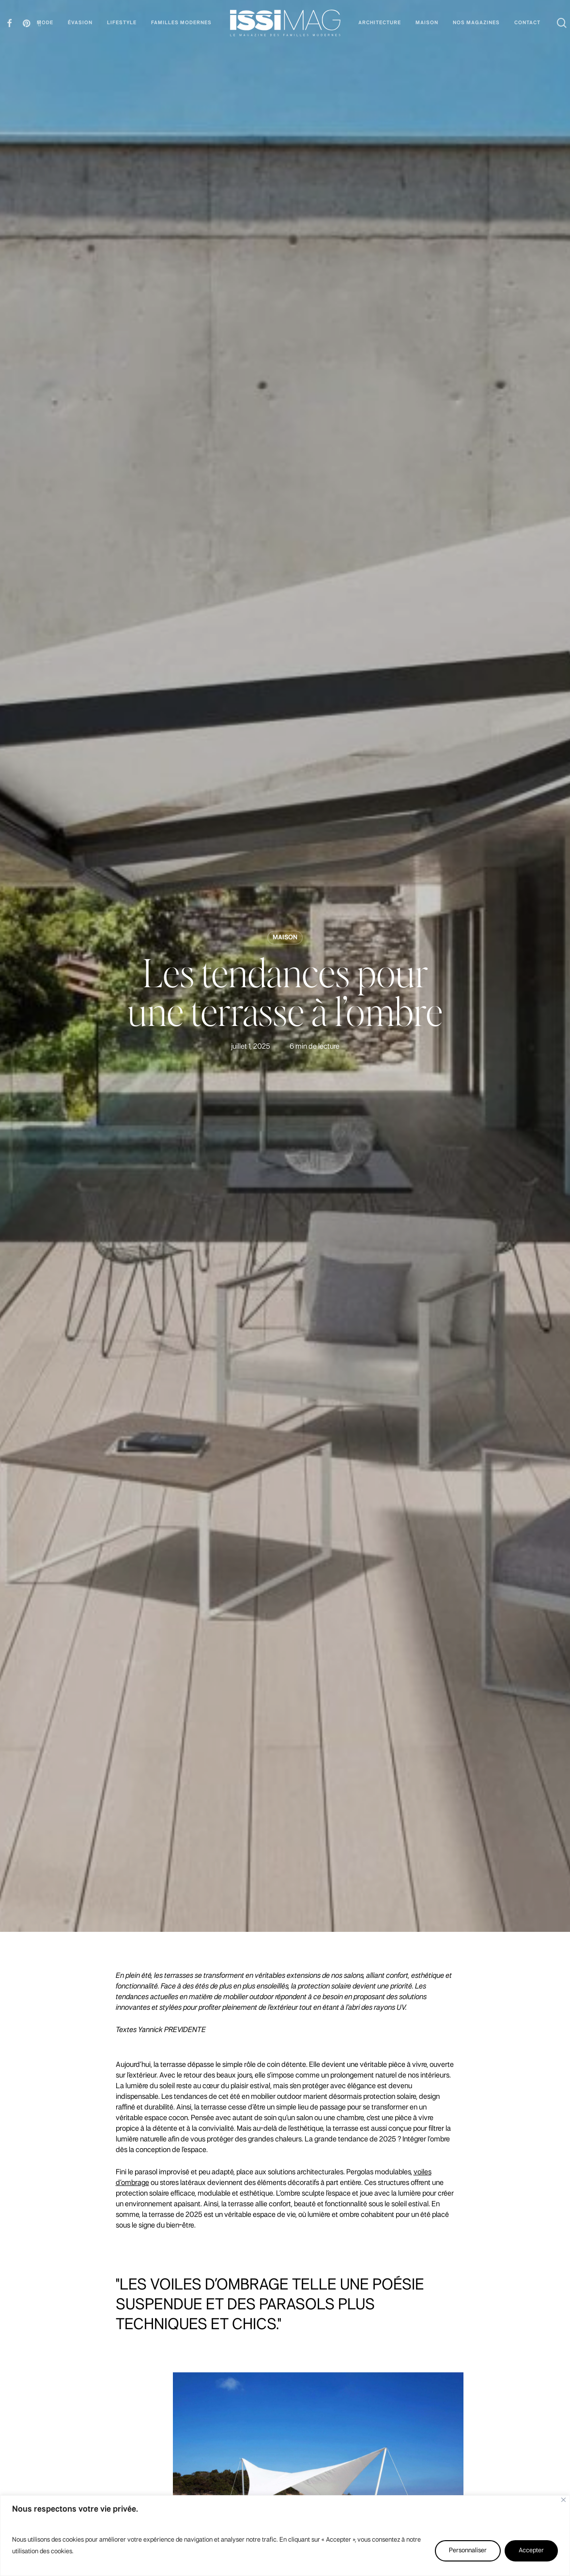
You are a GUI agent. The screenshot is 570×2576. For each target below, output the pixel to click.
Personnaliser (468, 2550)
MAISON (285, 937)
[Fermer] (563, 2500)
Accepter (531, 2550)
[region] (285, 2535)
